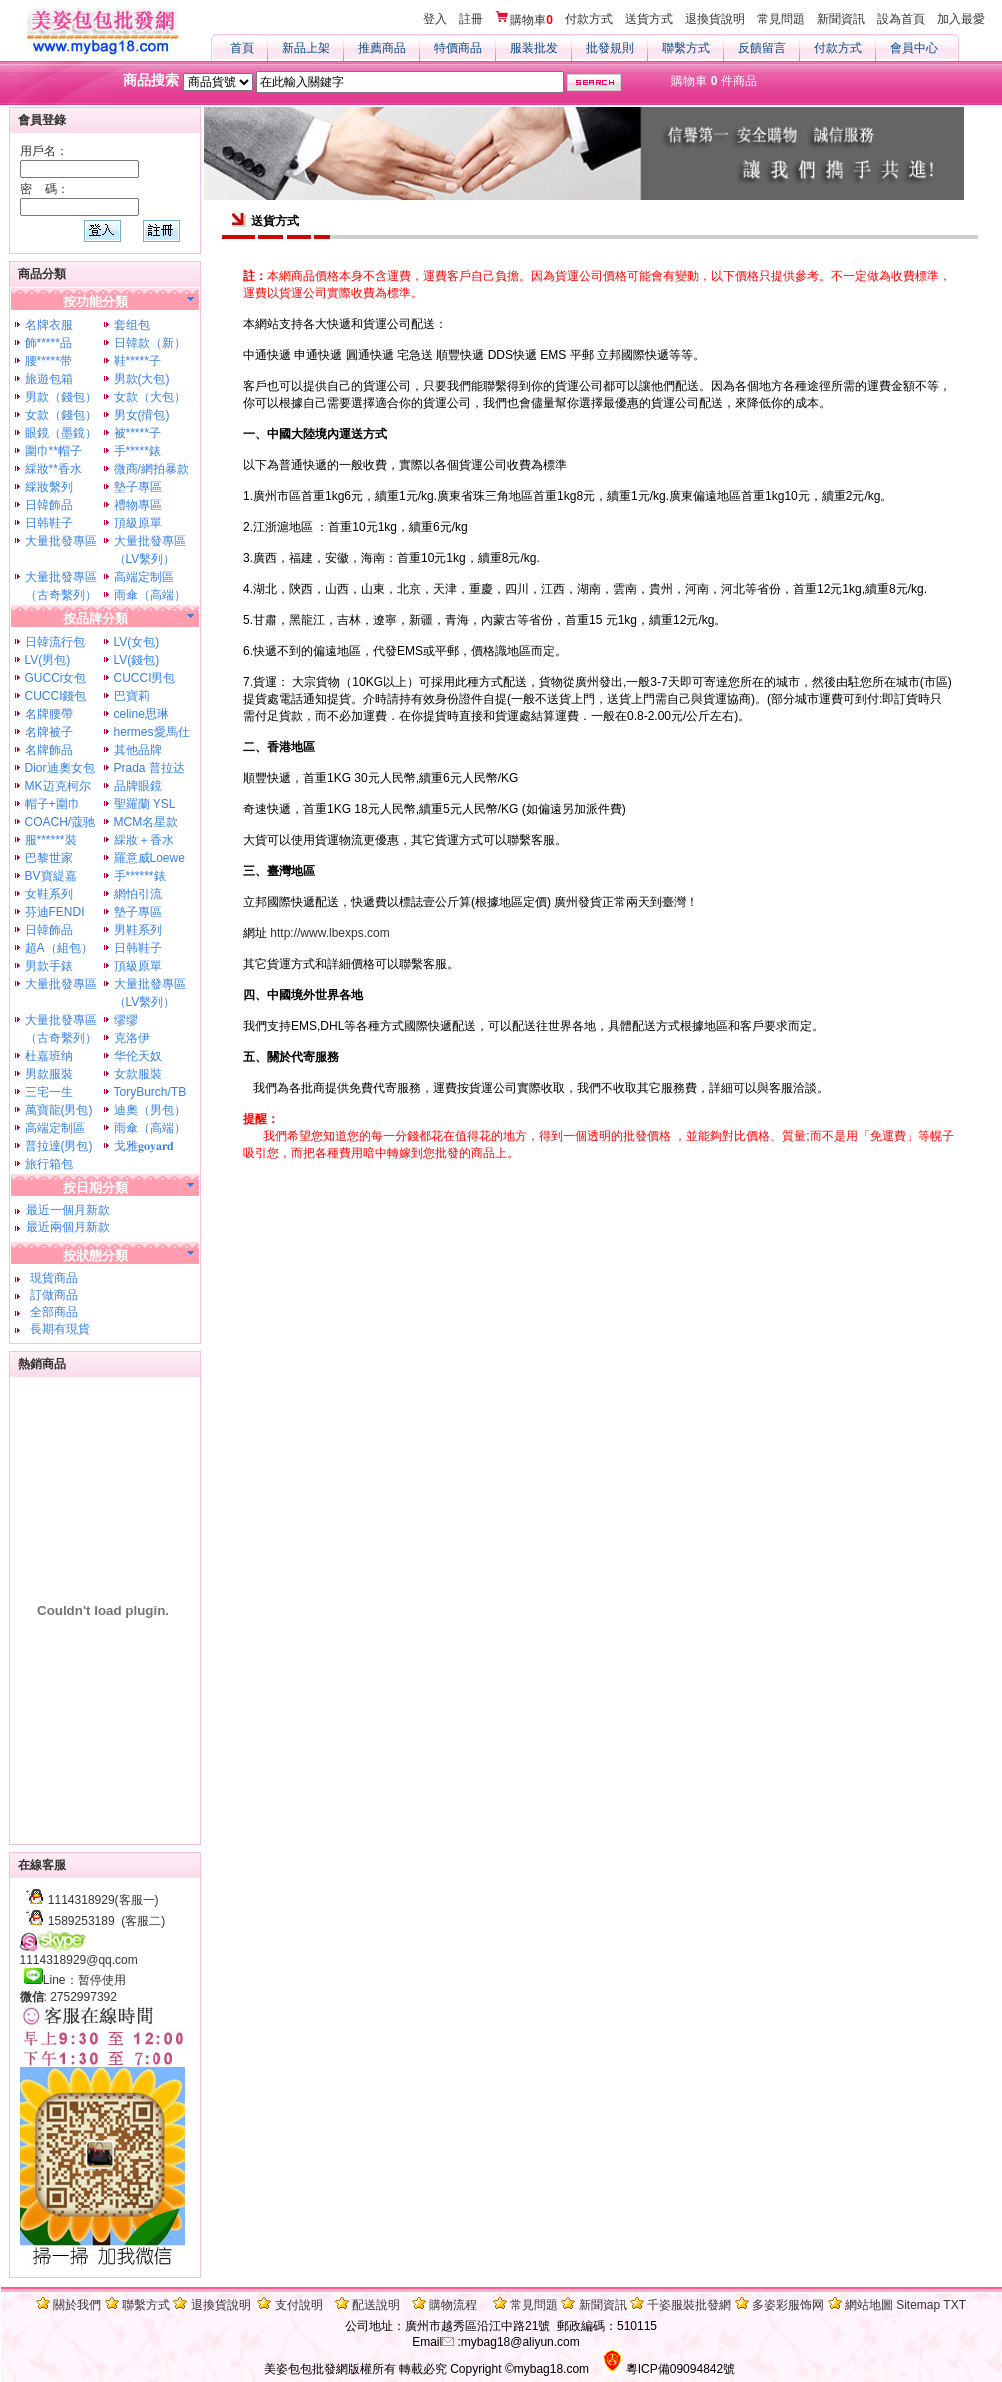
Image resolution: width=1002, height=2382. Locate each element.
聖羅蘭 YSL (145, 804)
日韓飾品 (49, 505)
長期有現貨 (57, 1329)
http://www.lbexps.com (329, 933)
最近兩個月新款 (68, 1227)
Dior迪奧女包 (60, 768)
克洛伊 (132, 1038)
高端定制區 (144, 577)
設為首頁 (901, 19)
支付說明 (299, 2305)
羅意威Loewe (149, 858)
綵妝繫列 (49, 487)
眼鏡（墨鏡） (61, 433)
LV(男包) (48, 660)
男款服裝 (49, 1074)
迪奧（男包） (150, 1110)
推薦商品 (382, 48)
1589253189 (81, 1921)
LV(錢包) (137, 660)
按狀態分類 (95, 1255)
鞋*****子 (137, 361)
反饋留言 (762, 48)
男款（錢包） (61, 397)
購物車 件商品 (713, 81)
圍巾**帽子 (53, 451)
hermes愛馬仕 (152, 732)
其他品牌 (138, 750)
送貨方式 (649, 19)
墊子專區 (138, 487)
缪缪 (126, 1020)
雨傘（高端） (150, 595)
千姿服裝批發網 (689, 2305)
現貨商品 (51, 1278)
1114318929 (81, 1900)
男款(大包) (142, 379)
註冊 (471, 19)
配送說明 (376, 2305)
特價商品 (458, 48)
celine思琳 (141, 714)
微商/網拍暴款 (151, 469)
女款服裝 (138, 1074)
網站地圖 (869, 2305)
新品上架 (306, 48)
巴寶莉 (132, 696)
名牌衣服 (49, 325)
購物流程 (453, 2305)
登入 (435, 19)
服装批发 (534, 48)
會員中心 (914, 48)
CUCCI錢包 (56, 696)
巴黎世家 (49, 858)
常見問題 (781, 19)
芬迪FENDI (55, 912)
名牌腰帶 (49, 714)
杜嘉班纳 (49, 1056)
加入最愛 (961, 19)
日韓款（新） (150, 343)
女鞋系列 (49, 894)
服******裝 (51, 840)
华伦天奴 (138, 1056)
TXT (954, 2305)
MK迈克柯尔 (58, 786)
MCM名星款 (146, 822)
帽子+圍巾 (52, 804)
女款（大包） (150, 397)
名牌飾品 (49, 750)
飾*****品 (48, 343)
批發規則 (610, 48)
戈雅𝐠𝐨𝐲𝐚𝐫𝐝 (144, 1146)
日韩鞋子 (49, 523)
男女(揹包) (142, 415)
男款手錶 (49, 966)
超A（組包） (59, 948)
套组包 (132, 325)
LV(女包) (137, 642)
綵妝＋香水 (144, 840)
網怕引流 (138, 894)
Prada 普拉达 (149, 768)
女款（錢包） (61, 415)
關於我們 (77, 2305)
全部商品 (51, 1312)
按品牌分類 (95, 618)
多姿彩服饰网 (788, 2305)
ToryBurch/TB (150, 1092)
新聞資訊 (841, 19)
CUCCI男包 (145, 678)
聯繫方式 (686, 48)
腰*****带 (48, 361)
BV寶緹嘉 (51, 876)
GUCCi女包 (56, 678)
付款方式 (589, 19)
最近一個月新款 (68, 1210)
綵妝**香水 (53, 469)
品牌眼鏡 (138, 786)
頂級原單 (138, 523)
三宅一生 (49, 1092)
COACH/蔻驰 (60, 822)
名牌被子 (49, 732)
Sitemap (918, 2305)
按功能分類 (95, 301)
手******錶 (140, 876)
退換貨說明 (715, 19)
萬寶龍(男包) (59, 1110)
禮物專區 (138, 505)
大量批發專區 (61, 541)
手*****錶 (137, 451)
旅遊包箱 (49, 379)
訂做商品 (51, 1295)
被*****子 (137, 433)
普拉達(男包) (59, 1146)
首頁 (242, 48)
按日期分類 (95, 1187)
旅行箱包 (49, 1164)
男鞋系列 (138, 930)
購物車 (524, 19)
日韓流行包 (55, 642)
